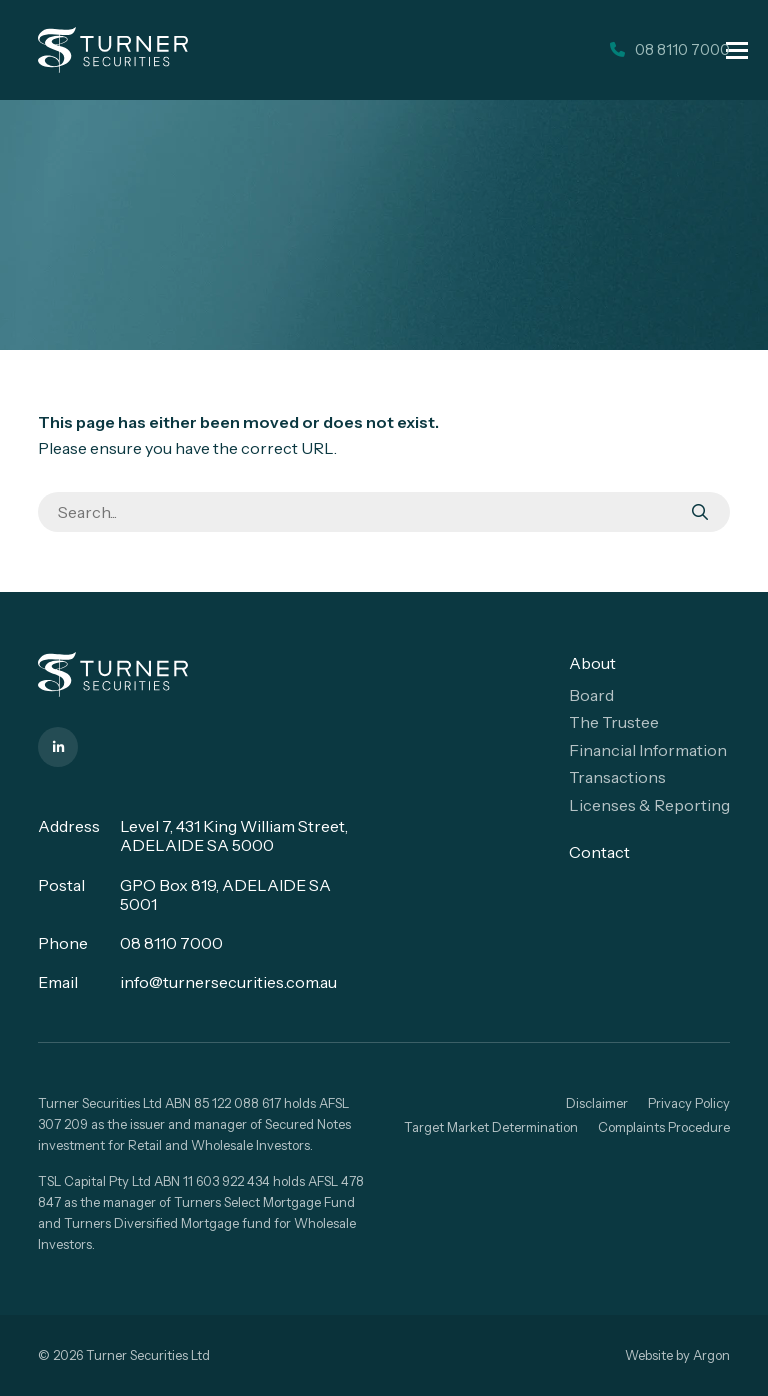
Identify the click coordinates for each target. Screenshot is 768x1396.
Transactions (617, 777)
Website (649, 1355)
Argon (711, 1355)
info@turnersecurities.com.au (228, 982)
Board (591, 695)
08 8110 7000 (171, 943)
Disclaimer (597, 1103)
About (592, 663)
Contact (599, 852)
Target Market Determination (491, 1127)
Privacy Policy (689, 1103)
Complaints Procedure (664, 1127)
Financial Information (648, 750)
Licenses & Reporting (649, 805)
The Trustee (614, 722)
